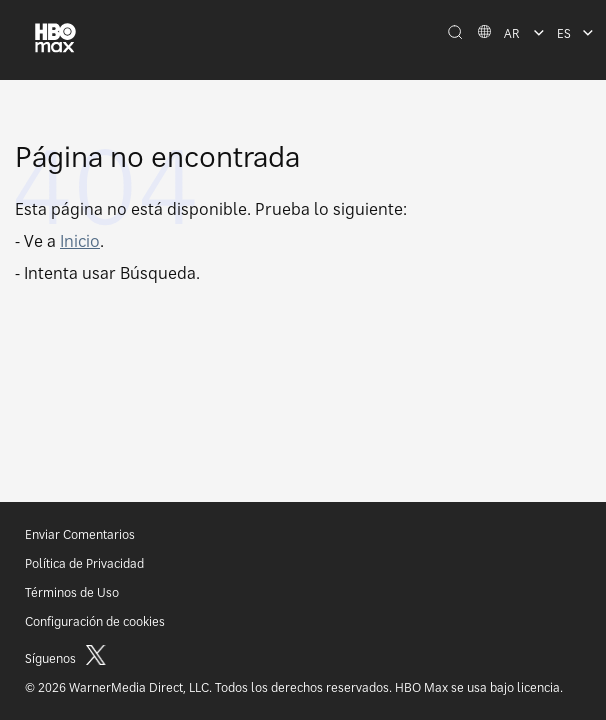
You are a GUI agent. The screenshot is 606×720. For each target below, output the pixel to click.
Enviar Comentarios (80, 534)
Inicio (80, 241)
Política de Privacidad (84, 563)
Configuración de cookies (95, 621)
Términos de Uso (72, 592)
